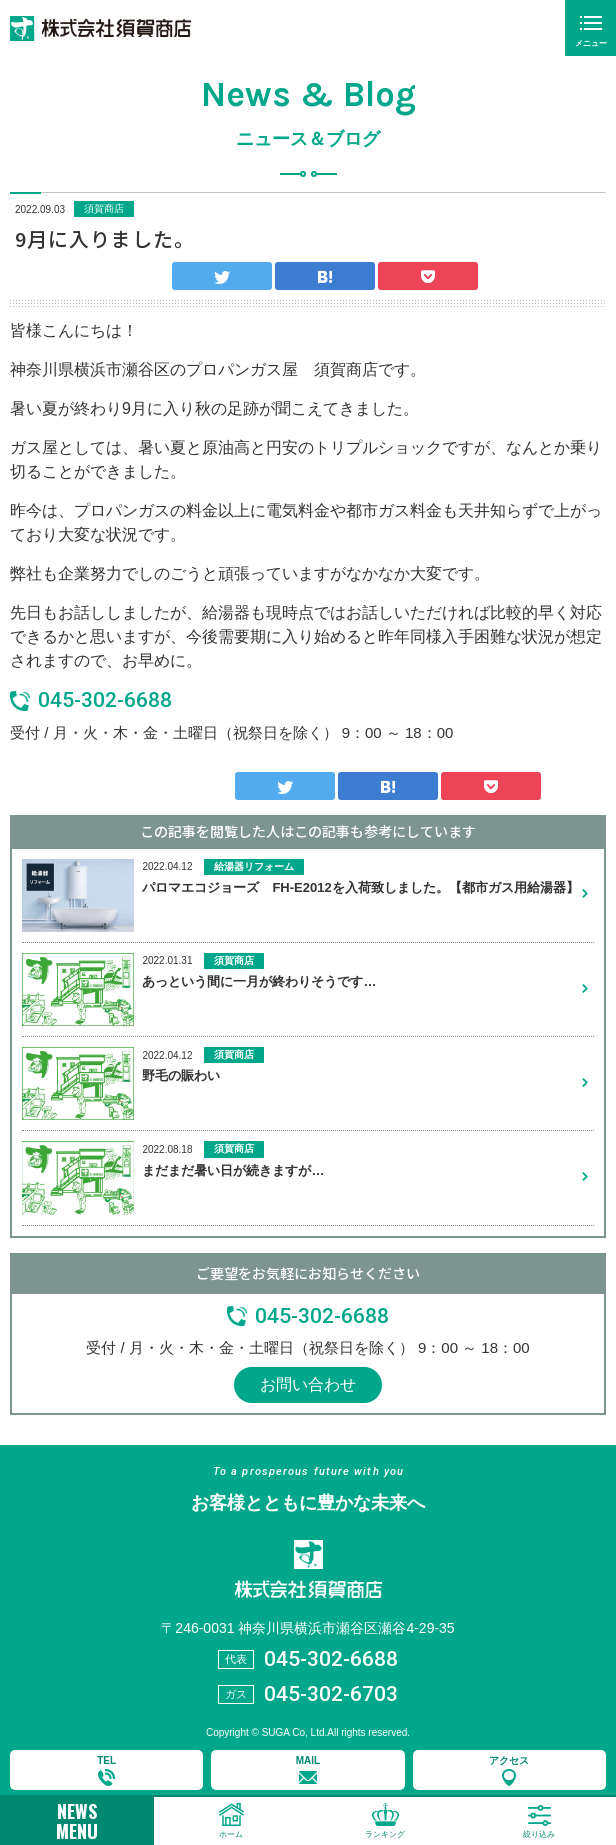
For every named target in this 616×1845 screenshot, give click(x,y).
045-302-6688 (105, 700)
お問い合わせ (308, 1384)
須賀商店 (104, 208)
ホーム (231, 1834)
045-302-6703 (331, 1694)
